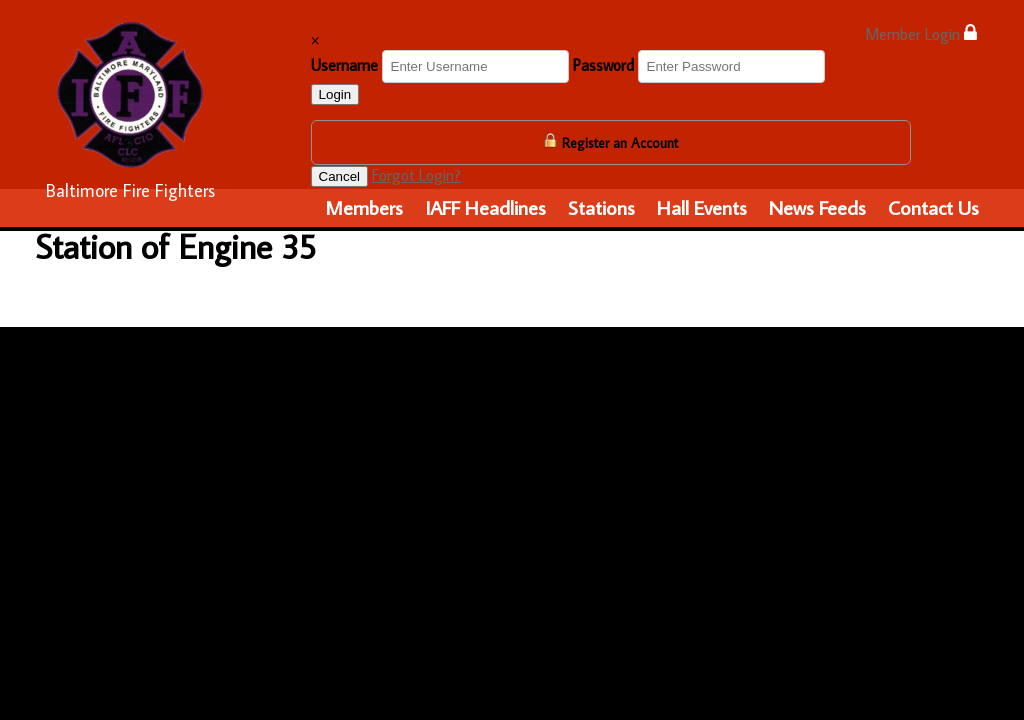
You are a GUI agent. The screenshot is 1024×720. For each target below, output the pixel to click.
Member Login (921, 33)
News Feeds (817, 207)
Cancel (340, 176)
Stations (601, 207)
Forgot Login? (416, 175)
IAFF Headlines (485, 207)
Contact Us (933, 207)
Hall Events (702, 207)
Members (364, 207)
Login (335, 94)
